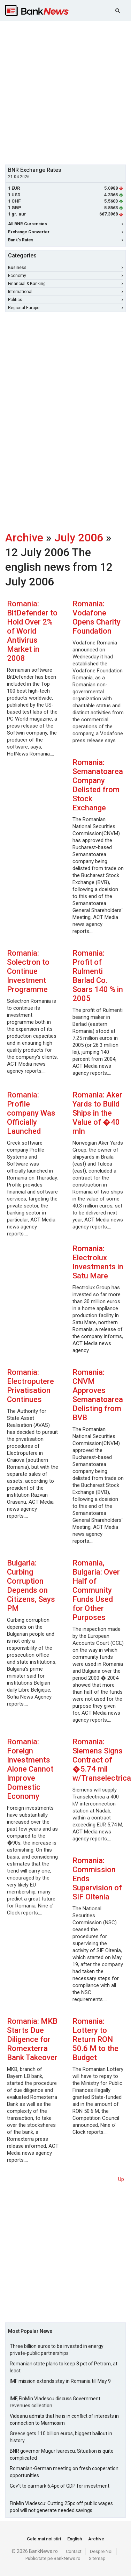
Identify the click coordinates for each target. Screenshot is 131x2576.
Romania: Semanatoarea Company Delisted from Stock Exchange (97, 785)
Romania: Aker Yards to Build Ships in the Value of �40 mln (97, 1113)
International (65, 291)
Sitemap (97, 2558)
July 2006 (78, 537)
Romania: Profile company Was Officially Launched (31, 1113)
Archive (24, 537)
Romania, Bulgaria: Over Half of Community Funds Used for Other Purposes (96, 1590)
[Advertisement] (65, 92)
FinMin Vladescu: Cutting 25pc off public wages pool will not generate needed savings (61, 2507)
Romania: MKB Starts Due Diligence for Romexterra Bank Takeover (32, 2039)
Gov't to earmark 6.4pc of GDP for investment (59, 2486)
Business (65, 267)
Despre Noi (101, 2551)
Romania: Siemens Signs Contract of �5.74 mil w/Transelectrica (101, 1759)
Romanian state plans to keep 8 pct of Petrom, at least (63, 2367)
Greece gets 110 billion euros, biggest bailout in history (61, 2437)
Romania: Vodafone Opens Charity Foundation (96, 617)
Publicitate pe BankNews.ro (52, 2558)
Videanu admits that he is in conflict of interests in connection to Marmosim (64, 2419)
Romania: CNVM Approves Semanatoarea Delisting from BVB (97, 1395)
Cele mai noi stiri (44, 2538)
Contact (74, 2551)
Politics (65, 299)
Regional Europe (65, 307)
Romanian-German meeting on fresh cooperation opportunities (64, 2472)
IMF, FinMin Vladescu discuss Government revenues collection (55, 2402)
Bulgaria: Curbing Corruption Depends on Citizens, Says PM (31, 1586)
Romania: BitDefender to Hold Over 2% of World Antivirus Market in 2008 (32, 631)
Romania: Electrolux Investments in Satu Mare (97, 1262)
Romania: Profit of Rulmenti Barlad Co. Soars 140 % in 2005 (97, 976)
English (74, 2538)
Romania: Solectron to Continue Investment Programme (28, 971)
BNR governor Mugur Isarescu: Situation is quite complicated (62, 2454)
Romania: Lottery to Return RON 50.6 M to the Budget (95, 2039)
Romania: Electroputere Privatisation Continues (30, 1386)
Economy (65, 275)
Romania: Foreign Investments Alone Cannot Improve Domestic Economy (30, 1769)
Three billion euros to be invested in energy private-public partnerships (56, 2349)
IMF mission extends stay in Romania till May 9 (60, 2381)
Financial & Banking (65, 283)
